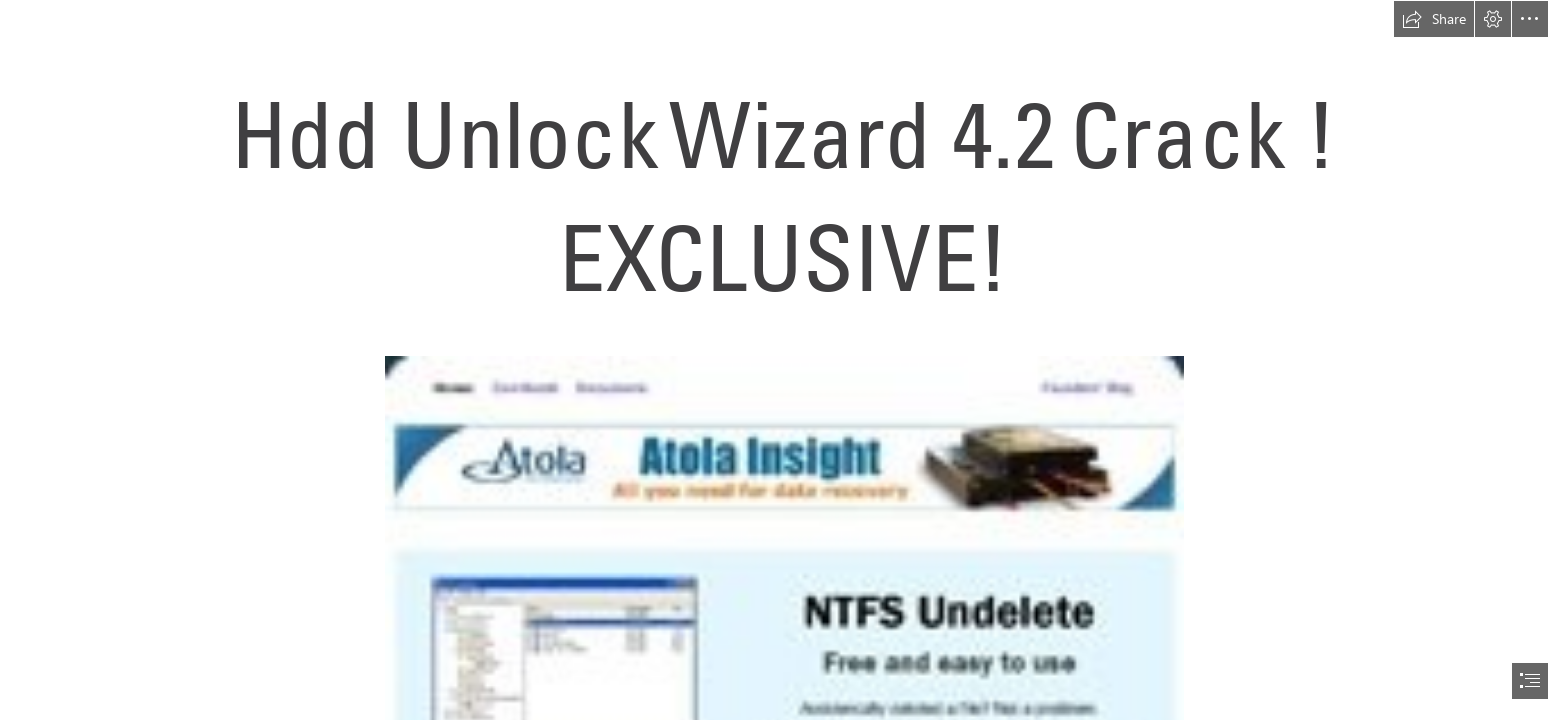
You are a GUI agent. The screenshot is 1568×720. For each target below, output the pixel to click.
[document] (784, 360)
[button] (1434, 19)
